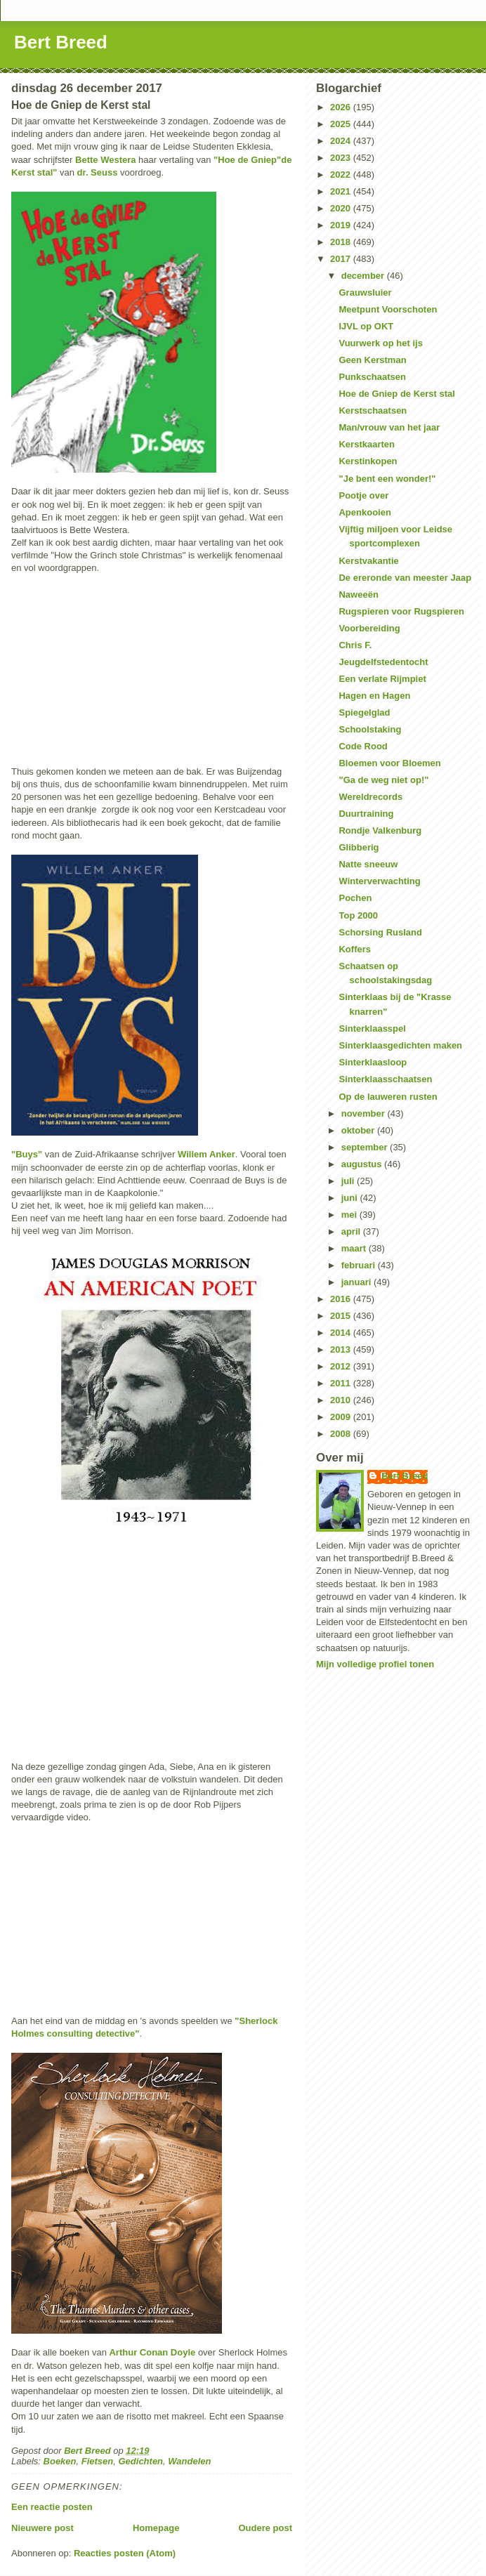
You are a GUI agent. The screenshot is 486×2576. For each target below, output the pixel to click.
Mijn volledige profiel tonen (375, 1664)
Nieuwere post (42, 2528)
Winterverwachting (379, 881)
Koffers (355, 949)
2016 (341, 1299)
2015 (341, 1315)
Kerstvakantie (368, 561)
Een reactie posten (52, 2507)
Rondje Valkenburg (380, 830)
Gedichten (141, 2461)
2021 (341, 191)
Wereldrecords (370, 796)
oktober (359, 1130)
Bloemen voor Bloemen (389, 763)
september (365, 1147)
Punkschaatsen (372, 377)
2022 (341, 174)
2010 (341, 1400)
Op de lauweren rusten (388, 1096)
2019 (341, 225)
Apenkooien (364, 512)
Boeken (60, 2461)
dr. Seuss (97, 172)
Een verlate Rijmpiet (382, 678)
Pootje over (363, 495)
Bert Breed (60, 42)
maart (355, 1248)
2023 (341, 157)
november (364, 1113)
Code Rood (363, 746)
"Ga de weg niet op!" (383, 780)
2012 (341, 1366)
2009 (341, 1417)
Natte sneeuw (368, 864)
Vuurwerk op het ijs (380, 343)
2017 (341, 259)
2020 (341, 208)
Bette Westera (105, 160)
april (352, 1231)
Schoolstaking (370, 729)
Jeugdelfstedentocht (383, 662)
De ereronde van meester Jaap (405, 577)
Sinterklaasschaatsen (385, 1079)
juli (349, 1181)
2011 (341, 1383)
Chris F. (355, 645)
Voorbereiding (369, 628)
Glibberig (359, 847)
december (364, 275)
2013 (341, 1349)
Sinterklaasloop (373, 1062)
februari (359, 1265)
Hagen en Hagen (374, 695)
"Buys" (26, 1154)
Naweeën (358, 594)
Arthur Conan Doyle (152, 2352)
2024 (341, 141)
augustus (362, 1164)
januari (357, 1282)
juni (350, 1197)
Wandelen (189, 2461)
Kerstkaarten (367, 444)
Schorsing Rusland (380, 932)
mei (350, 1214)
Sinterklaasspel (372, 1028)
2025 (341, 124)
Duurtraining (366, 813)
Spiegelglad (364, 712)
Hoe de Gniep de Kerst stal (396, 393)
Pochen (355, 898)
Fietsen (97, 2461)
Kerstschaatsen (373, 410)
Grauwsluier (365, 292)
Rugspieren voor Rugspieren (401, 611)
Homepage (156, 2528)
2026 (341, 107)
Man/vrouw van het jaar (389, 427)
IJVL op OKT (366, 326)
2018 (341, 242)
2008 (341, 1433)
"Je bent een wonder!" (387, 478)
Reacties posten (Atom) (125, 2553)
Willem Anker (206, 1154)
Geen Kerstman (372, 360)
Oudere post (265, 2528)
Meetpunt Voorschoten (388, 309)
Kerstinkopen (368, 461)
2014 (341, 1332)
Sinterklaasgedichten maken (400, 1045)
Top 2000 (358, 915)
